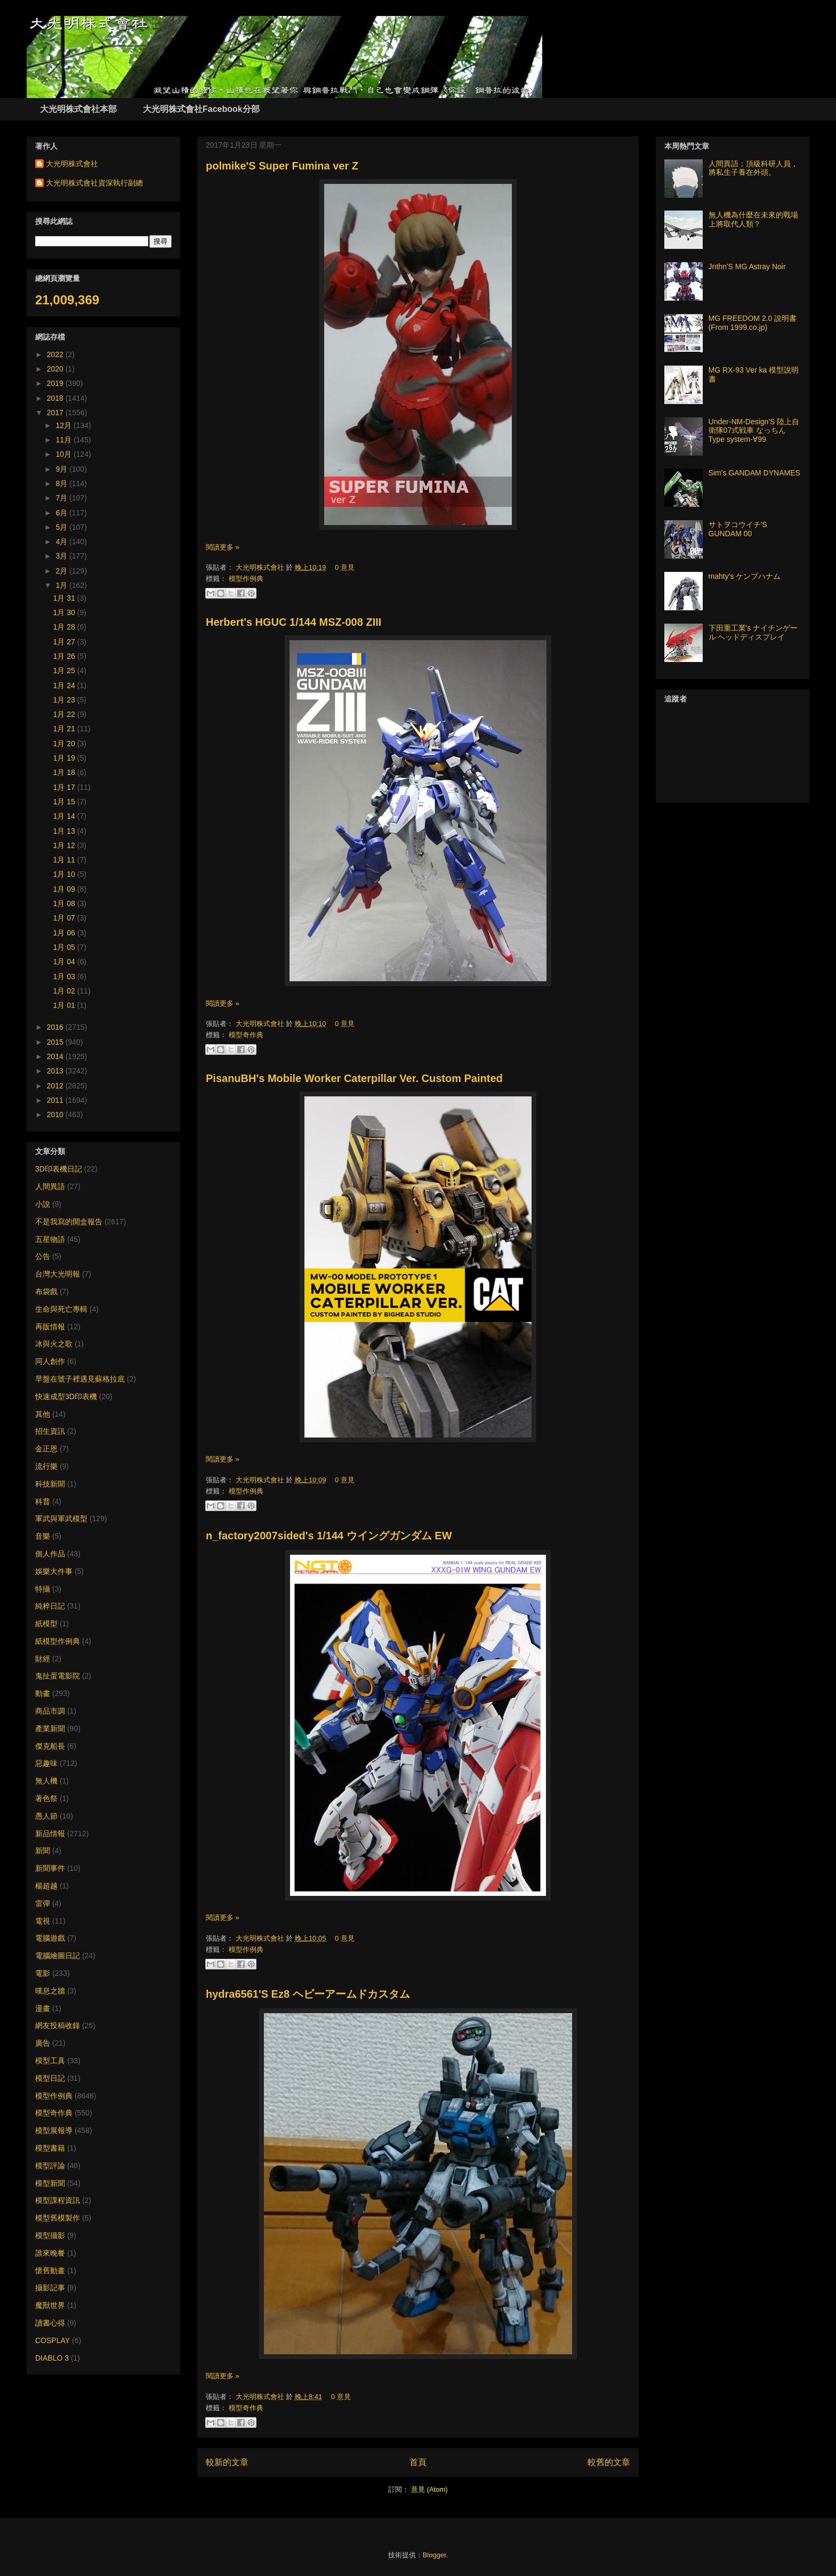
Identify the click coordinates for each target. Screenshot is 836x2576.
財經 (42, 1658)
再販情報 (50, 1326)
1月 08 (65, 903)
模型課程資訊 (57, 2200)
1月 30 (65, 612)
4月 (62, 541)
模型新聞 (50, 2183)
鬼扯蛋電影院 (57, 1675)
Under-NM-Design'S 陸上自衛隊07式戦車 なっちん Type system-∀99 (754, 430)
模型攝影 (50, 2235)
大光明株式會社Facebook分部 (201, 109)
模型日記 (50, 2078)
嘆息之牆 (50, 1990)
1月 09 (65, 889)
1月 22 (65, 714)
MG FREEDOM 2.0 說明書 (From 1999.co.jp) (753, 323)
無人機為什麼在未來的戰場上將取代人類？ (753, 219)
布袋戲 (46, 1291)
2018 (56, 398)
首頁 (418, 2462)
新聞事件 (50, 1868)
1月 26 (65, 656)
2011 (56, 1100)
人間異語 (50, 1186)
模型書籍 (50, 2148)
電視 (42, 1921)
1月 (62, 585)
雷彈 (42, 1903)
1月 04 (65, 961)
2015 (56, 1042)
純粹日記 (50, 1606)
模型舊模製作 (57, 2218)
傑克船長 (50, 1746)
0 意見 (345, 567)
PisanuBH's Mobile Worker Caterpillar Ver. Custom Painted (354, 1078)
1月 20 (65, 743)
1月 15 (65, 801)
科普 (42, 1501)
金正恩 (46, 1448)
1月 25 (65, 670)
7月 (62, 498)
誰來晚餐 (50, 2253)
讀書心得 (50, 2323)
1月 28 (65, 627)
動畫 (42, 1693)
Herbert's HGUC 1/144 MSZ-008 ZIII (293, 622)
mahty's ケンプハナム (745, 576)
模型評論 (50, 2165)
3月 (62, 556)
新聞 (42, 1850)
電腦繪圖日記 (57, 1955)
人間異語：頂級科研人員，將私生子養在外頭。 (753, 168)
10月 (64, 454)
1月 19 (65, 758)
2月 (62, 571)
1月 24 (65, 685)
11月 (64, 439)
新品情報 (50, 1833)
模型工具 (50, 2060)
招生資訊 (50, 1431)
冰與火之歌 (54, 1343)
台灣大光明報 (57, 1274)
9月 (62, 469)
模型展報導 (54, 2130)
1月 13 (65, 831)
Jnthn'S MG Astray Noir (747, 266)
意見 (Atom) (429, 2489)
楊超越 (46, 1885)
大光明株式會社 (261, 567)
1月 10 (65, 874)
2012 (56, 1085)
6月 (62, 512)
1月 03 (65, 976)
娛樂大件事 (54, 1571)
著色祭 (46, 1798)
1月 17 (65, 787)
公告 (42, 1256)
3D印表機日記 (58, 1169)
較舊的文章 (609, 2462)
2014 (56, 1056)
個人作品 (50, 1553)
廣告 (42, 2043)
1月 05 (65, 947)
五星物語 (50, 1239)
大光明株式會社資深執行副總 (94, 183)
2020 (56, 369)
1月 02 (65, 991)
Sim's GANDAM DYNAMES (754, 473)
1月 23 (65, 700)
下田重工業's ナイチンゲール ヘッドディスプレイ (753, 632)
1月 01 (65, 1005)
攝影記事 (50, 2287)
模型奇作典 (246, 1035)
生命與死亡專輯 (61, 1309)
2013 (56, 1071)
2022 (56, 354)
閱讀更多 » (222, 547)
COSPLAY (52, 2340)
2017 (56, 412)
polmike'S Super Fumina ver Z (282, 166)
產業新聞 (50, 1728)
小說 (42, 1204)
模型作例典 (246, 579)
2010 (56, 1114)
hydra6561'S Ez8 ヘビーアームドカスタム (308, 1994)
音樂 (42, 1536)
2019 (56, 383)
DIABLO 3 (52, 2358)
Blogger (434, 2555)
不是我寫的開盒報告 (68, 1221)
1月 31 (65, 598)
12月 (64, 425)
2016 (56, 1027)
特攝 (42, 1589)
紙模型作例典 (57, 1641)
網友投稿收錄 (57, 2025)
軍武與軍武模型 (61, 1518)
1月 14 (65, 816)
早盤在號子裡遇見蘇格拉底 (80, 1379)
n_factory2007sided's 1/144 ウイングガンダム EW (329, 1535)
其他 (42, 1414)
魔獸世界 (50, 2305)
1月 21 (65, 728)
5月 (62, 527)
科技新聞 (50, 1484)
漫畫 (42, 2008)
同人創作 (50, 1361)
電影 (42, 1973)
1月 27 (65, 641)
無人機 (46, 1780)
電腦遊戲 (50, 1938)
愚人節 (46, 1816)
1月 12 (65, 845)
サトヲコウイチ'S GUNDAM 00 (738, 529)
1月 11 (65, 859)
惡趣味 (46, 1763)
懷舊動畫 (50, 2270)
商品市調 (50, 1711)
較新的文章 (227, 2462)
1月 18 (65, 772)
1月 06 (65, 932)
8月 (62, 483)
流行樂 (46, 1466)
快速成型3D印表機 (66, 1396)
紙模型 (46, 1623)
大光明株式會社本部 (78, 109)
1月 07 (65, 918)
